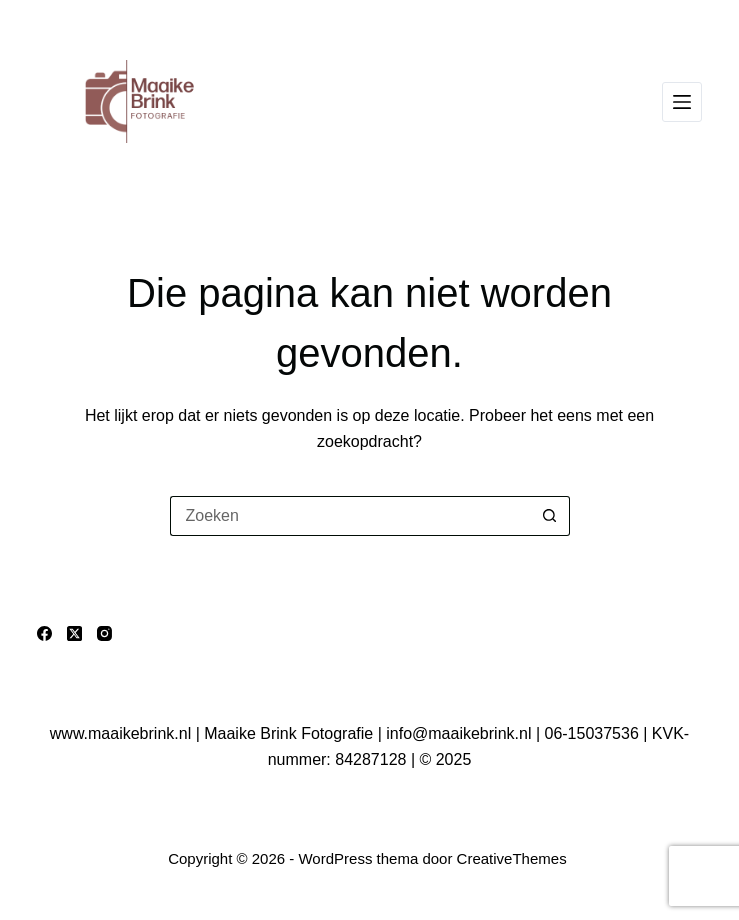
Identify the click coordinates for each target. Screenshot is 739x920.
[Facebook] (44, 633)
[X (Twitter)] (74, 633)
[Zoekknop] (550, 516)
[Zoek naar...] (350, 516)
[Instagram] (104, 633)
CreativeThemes (512, 858)
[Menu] (682, 102)
